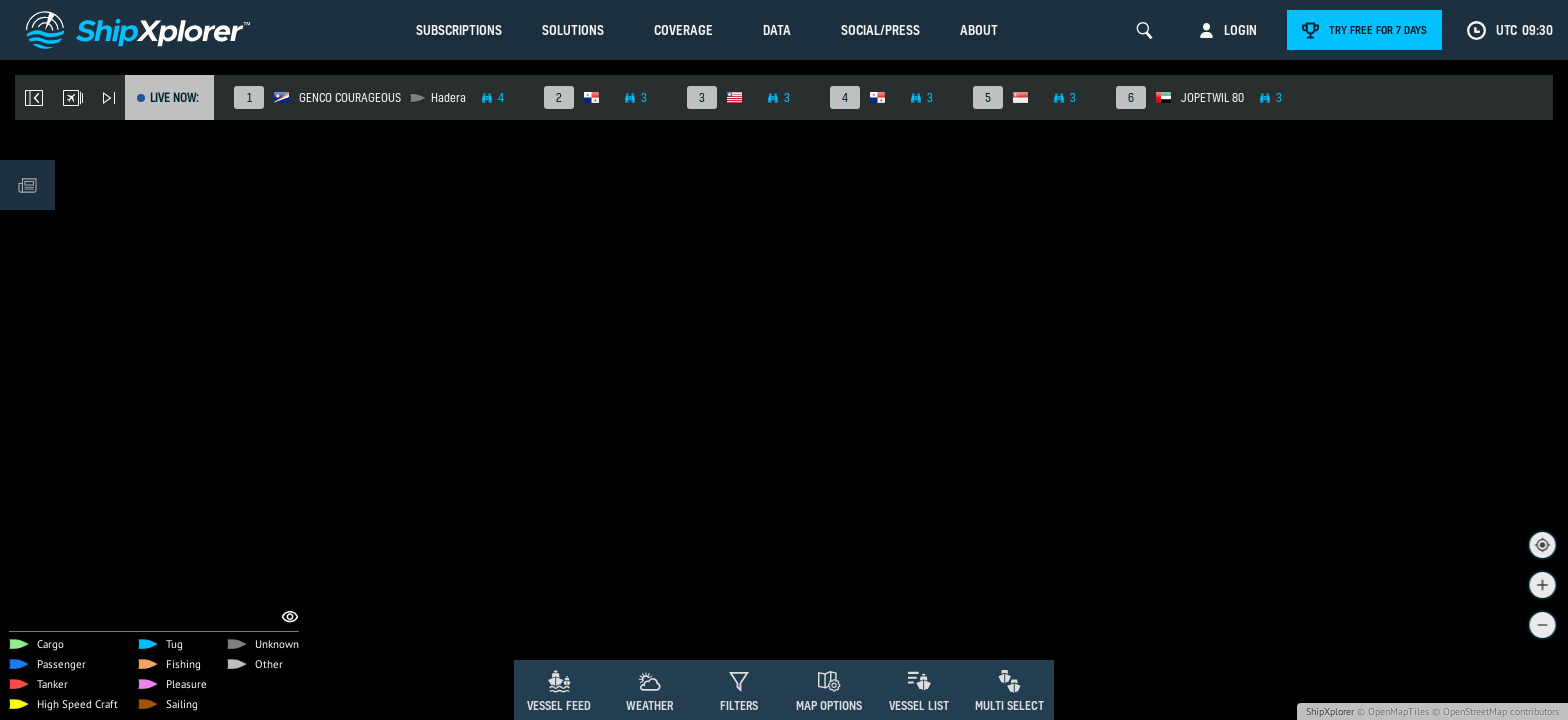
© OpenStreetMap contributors (1495, 711)
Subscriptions (459, 30)
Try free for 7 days (1378, 30)
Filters (739, 705)
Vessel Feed (559, 705)
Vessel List (919, 705)
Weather (649, 705)
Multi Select (1009, 705)
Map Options (829, 705)
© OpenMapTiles (1393, 711)
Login (1240, 30)
